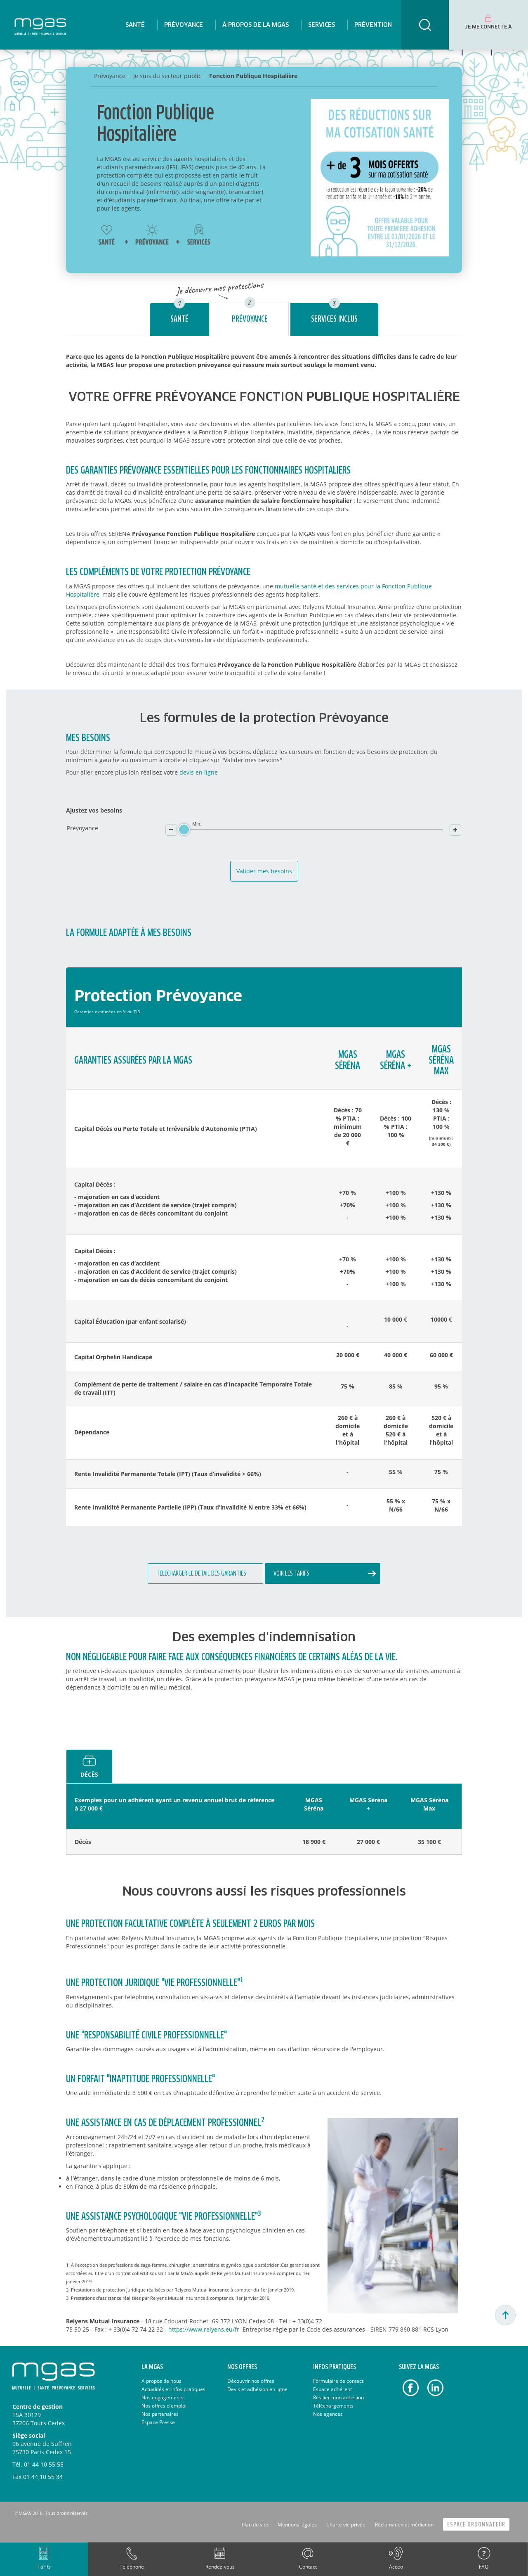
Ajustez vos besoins (94, 810)
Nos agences (328, 2413)
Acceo (396, 2566)
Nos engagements (162, 2397)
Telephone (132, 2566)
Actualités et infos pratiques (173, 2389)
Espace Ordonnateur (476, 2524)
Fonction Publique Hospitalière (253, 76)
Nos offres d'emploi (163, 2405)
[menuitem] (135, 25)
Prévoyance (250, 319)
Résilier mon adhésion (338, 2397)
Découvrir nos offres (250, 2380)
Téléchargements (333, 2405)
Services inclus (334, 319)
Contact (308, 2566)
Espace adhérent (332, 2389)
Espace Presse (158, 2422)
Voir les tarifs (291, 1573)
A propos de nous (161, 2380)
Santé (179, 319)
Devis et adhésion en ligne (257, 2389)
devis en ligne (198, 772)
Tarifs (44, 2566)
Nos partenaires (160, 2413)
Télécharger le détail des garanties (201, 1573)
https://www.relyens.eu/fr (203, 2329)
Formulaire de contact (338, 2380)
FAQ (483, 2566)
